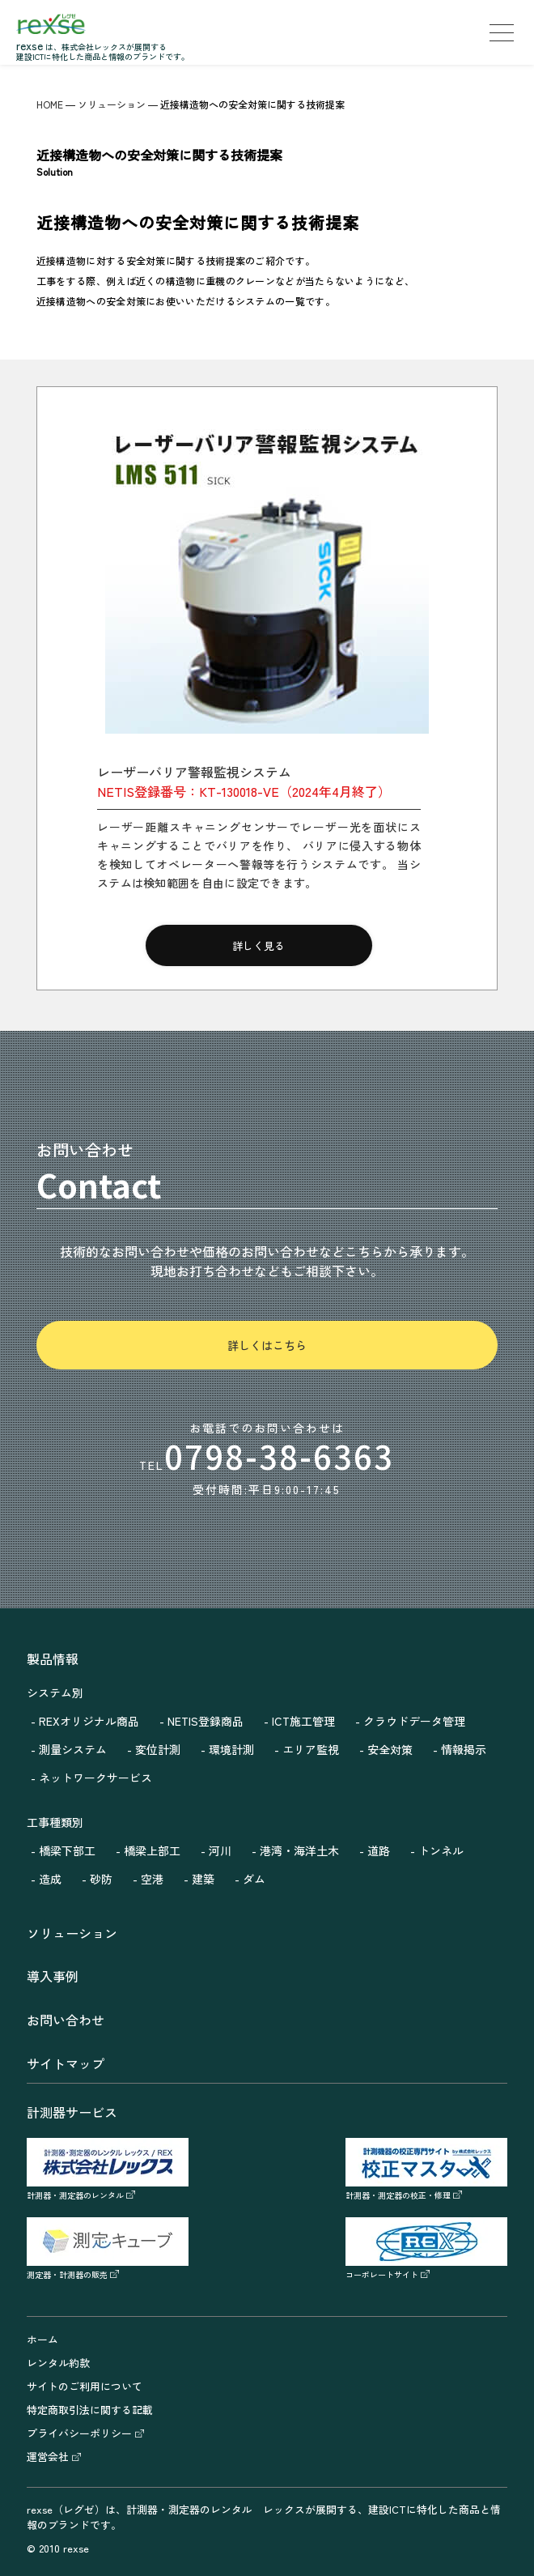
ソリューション (112, 104)
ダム (254, 1879)
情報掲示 (463, 1749)
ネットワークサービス (95, 1777)
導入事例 (52, 1976)
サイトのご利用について (84, 2386)
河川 (220, 1850)
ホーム (42, 2339)
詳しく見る (258, 945)
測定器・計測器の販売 (108, 2268)
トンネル (441, 1850)
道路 (378, 1850)
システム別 (55, 1692)
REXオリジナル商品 (89, 1721)
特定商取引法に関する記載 (90, 2409)
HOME (49, 104)
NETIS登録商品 (205, 1721)
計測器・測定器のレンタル (108, 2189)
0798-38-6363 (279, 1456)
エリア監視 (310, 1749)
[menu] (501, 32)
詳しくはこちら (267, 1345)
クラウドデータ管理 (414, 1721)
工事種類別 (55, 1822)
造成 (50, 1879)
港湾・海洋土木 (299, 1850)
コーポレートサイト (426, 2268)
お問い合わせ (65, 2019)
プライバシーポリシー (85, 2433)
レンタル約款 (58, 2362)
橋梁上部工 (152, 1850)
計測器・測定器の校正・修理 (426, 2189)
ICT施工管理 (303, 1721)
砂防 (101, 1879)
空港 (152, 1879)
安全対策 (390, 1749)
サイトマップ (65, 2063)
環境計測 (231, 1749)
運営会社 (54, 2456)
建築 (203, 1879)
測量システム (73, 1749)
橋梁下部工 (67, 1850)
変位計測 (157, 1749)
